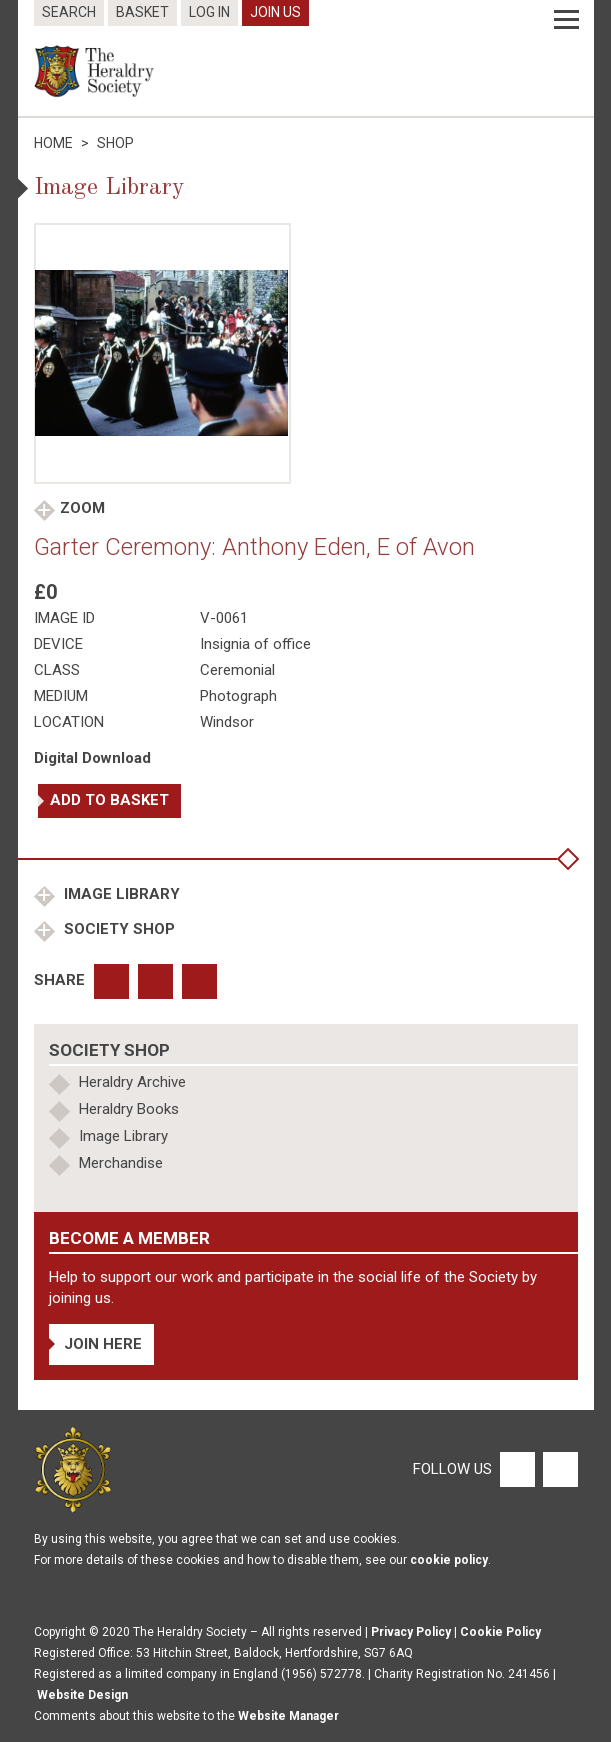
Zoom (82, 508)
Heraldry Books (129, 1109)
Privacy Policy (411, 1632)
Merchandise (121, 1163)
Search (69, 12)
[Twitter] (558, 1469)
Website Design (82, 1695)
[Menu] (566, 20)
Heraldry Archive (132, 1082)
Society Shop (117, 929)
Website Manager (288, 1716)
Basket (142, 12)
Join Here (103, 1344)
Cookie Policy (500, 1632)
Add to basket (109, 800)
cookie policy (449, 1560)
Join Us (275, 12)
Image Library (120, 894)
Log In (209, 12)
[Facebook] (516, 1469)
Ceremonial (237, 670)
